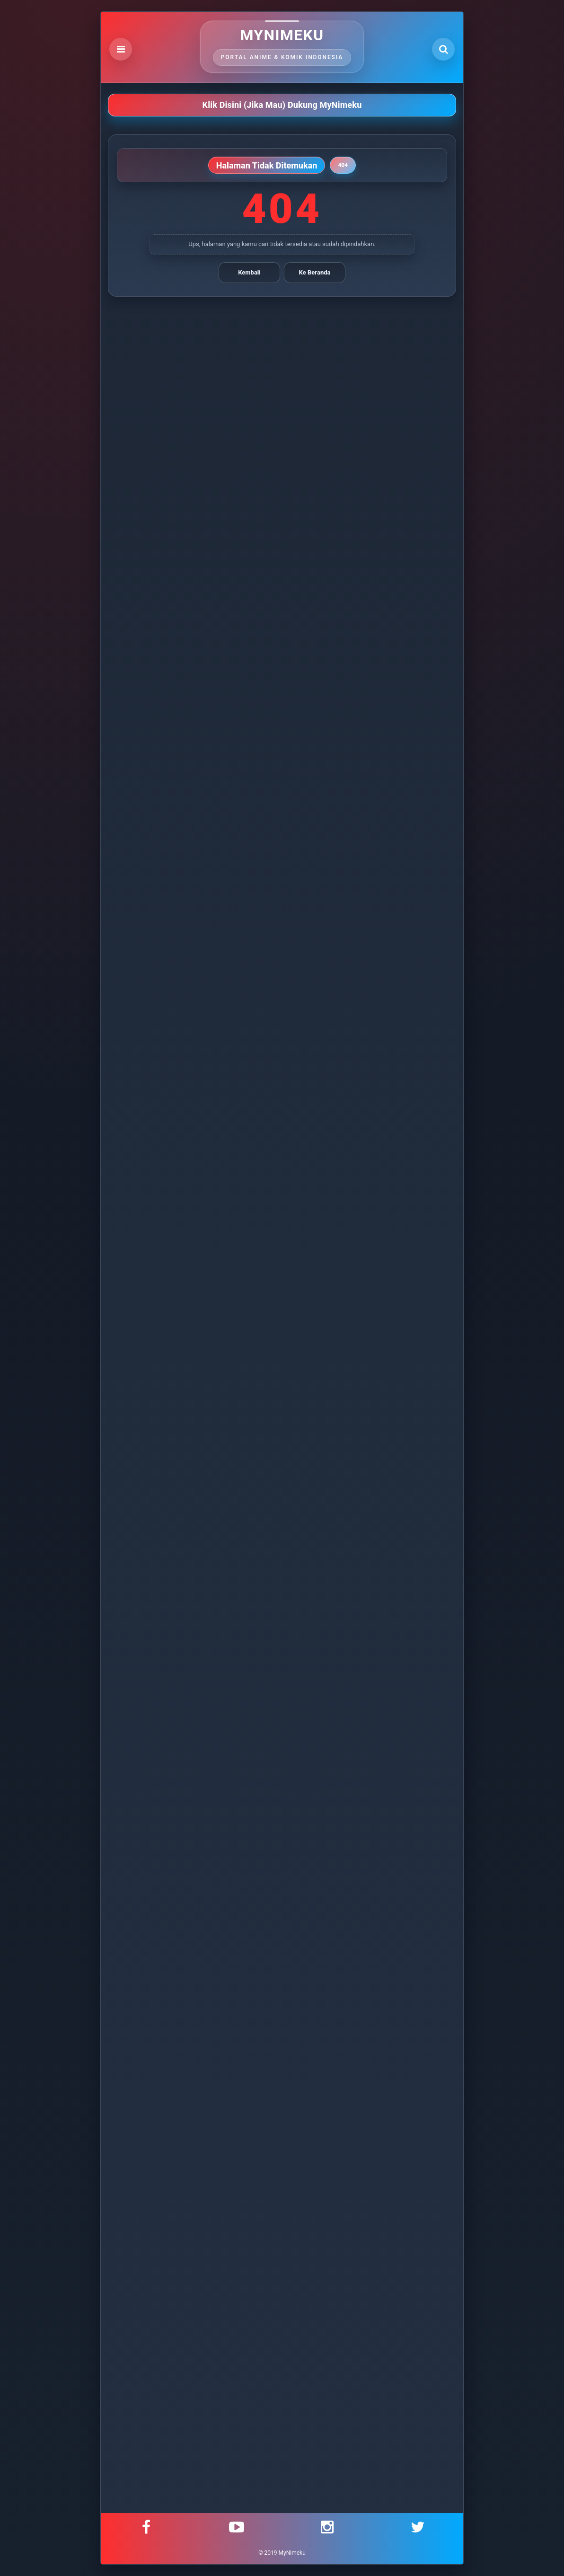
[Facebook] (146, 2527)
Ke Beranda (315, 272)
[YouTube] (237, 2527)
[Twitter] (418, 2527)
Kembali (249, 272)
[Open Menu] (120, 49)
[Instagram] (327, 2527)
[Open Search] (443, 49)
